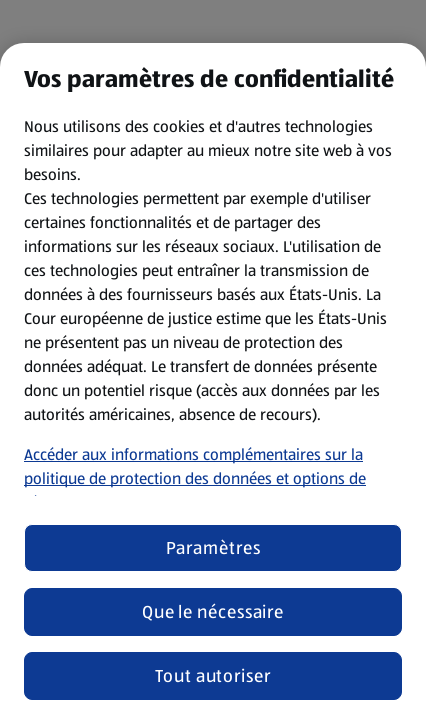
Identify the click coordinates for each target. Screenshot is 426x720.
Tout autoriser (213, 676)
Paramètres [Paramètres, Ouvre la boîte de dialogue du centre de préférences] (213, 548)
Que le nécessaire (213, 612)
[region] (213, 381)
